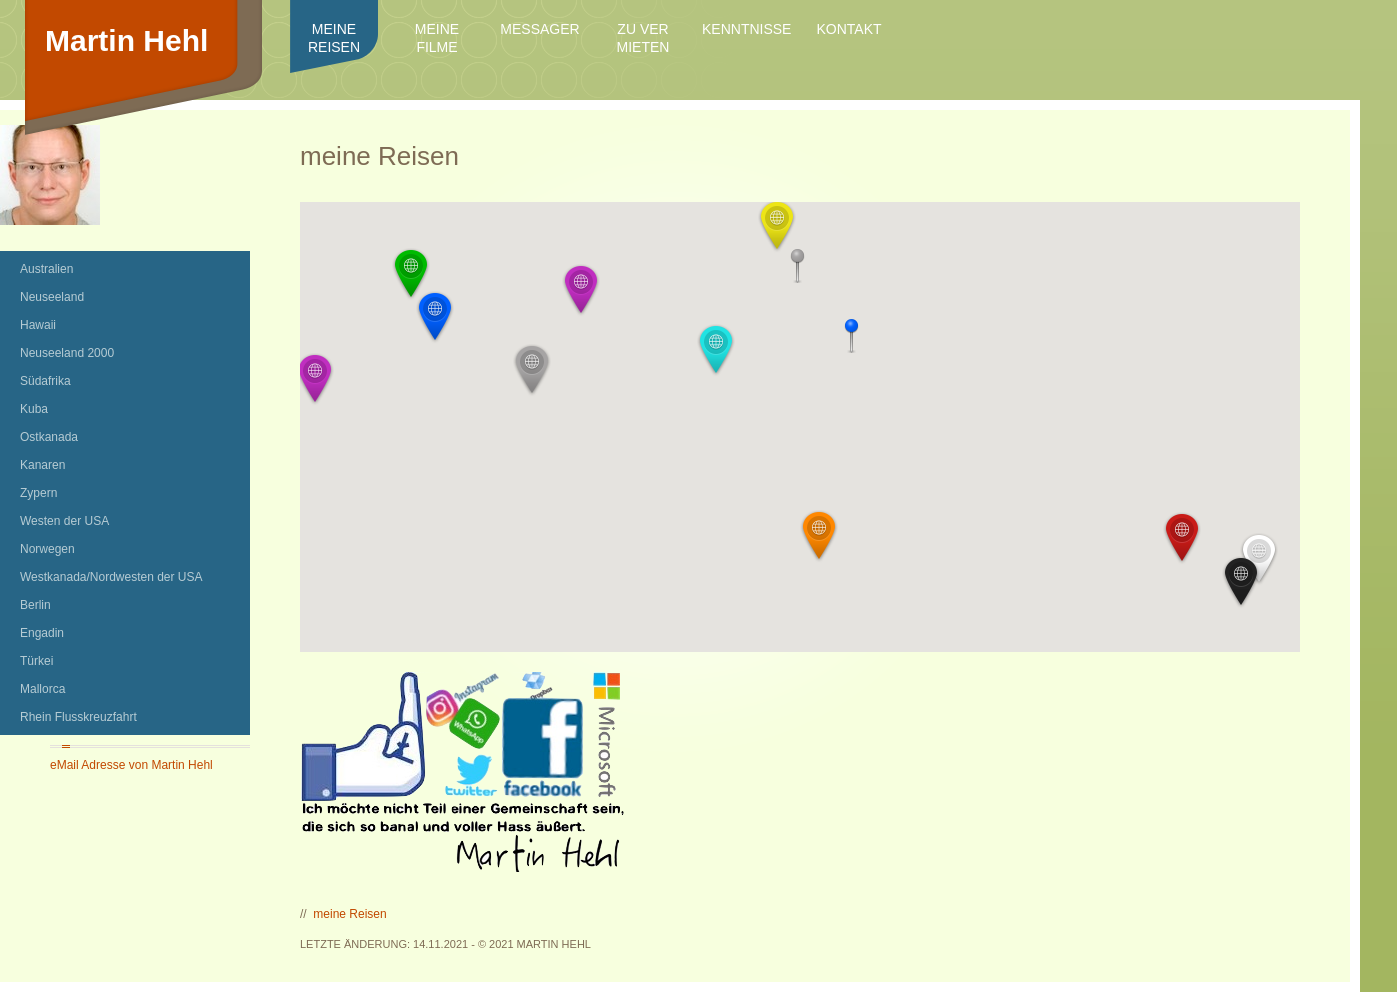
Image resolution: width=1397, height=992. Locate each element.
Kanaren (42, 465)
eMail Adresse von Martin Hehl (131, 765)
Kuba (34, 409)
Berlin (35, 605)
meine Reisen (334, 38)
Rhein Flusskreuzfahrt (78, 717)
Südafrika (45, 381)
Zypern (38, 493)
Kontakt (848, 29)
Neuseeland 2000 (67, 353)
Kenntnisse (746, 29)
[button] (1182, 538)
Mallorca (42, 689)
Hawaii (38, 325)
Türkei (36, 661)
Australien (46, 269)
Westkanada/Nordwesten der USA (111, 577)
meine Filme (437, 38)
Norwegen (47, 549)
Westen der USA (64, 521)
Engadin (42, 633)
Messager (539, 29)
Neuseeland (52, 297)
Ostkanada (49, 437)
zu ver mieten (643, 38)
